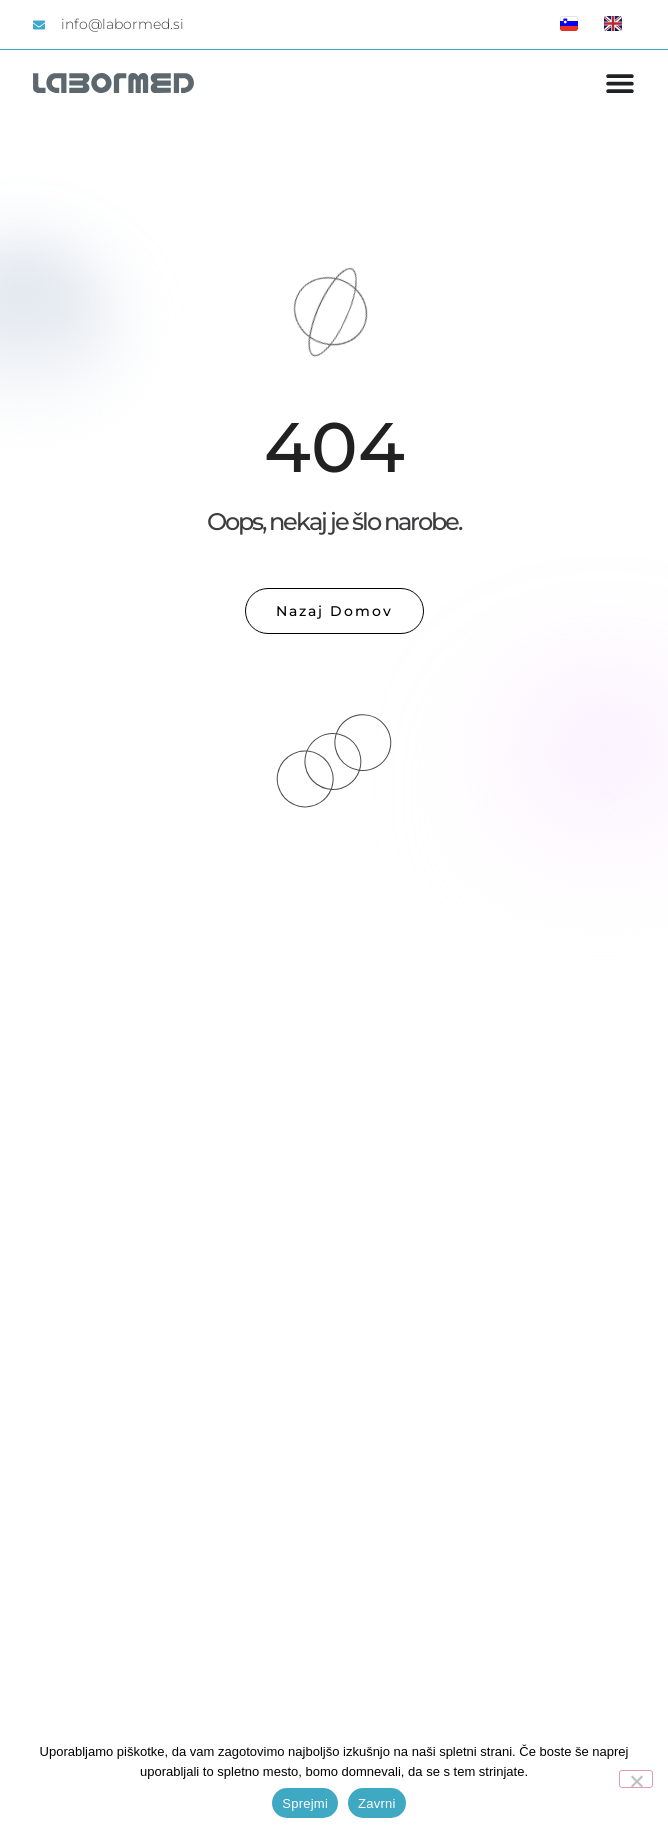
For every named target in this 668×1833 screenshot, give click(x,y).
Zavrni (377, 1803)
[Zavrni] (636, 1779)
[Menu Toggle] (620, 83)
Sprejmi (305, 1803)
